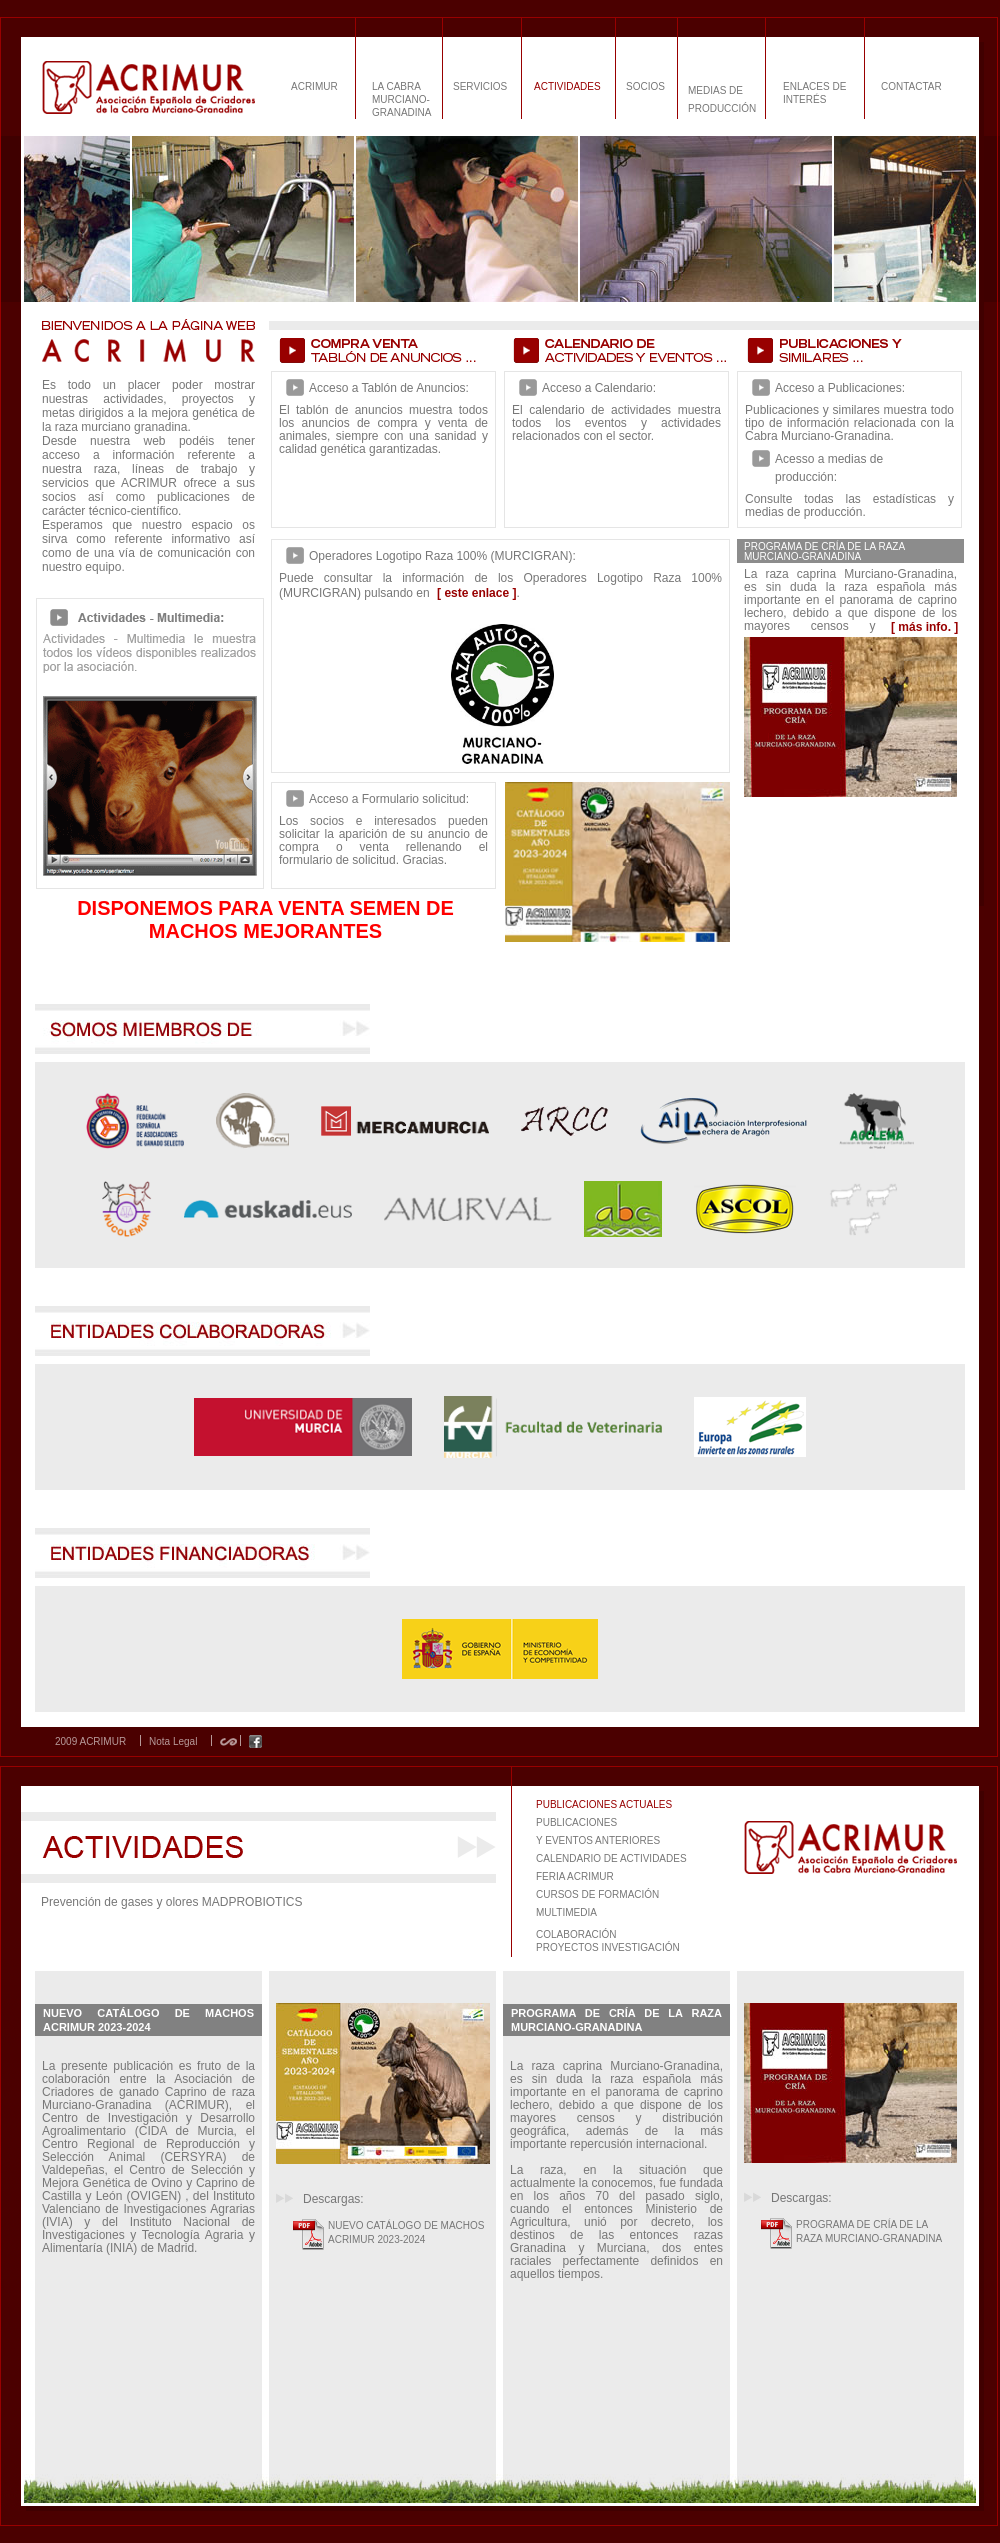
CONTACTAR (911, 86)
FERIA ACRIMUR (575, 1876)
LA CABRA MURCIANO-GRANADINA (401, 99)
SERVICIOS (480, 86)
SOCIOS (645, 86)
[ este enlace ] (476, 593)
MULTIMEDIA (566, 1912)
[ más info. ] (924, 627)
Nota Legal (173, 1742)
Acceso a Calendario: (599, 388)
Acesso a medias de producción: (829, 468)
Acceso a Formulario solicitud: (389, 799)
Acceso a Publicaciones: (840, 388)
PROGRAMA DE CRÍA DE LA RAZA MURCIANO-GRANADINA (869, 2231)
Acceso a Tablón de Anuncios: (389, 388)
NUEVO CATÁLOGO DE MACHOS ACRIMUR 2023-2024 (406, 2232)
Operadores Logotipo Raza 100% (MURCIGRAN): (442, 556)
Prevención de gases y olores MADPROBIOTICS (171, 1902)
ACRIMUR (314, 86)
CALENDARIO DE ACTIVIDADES (611, 1858)
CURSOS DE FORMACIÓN (597, 1894)
